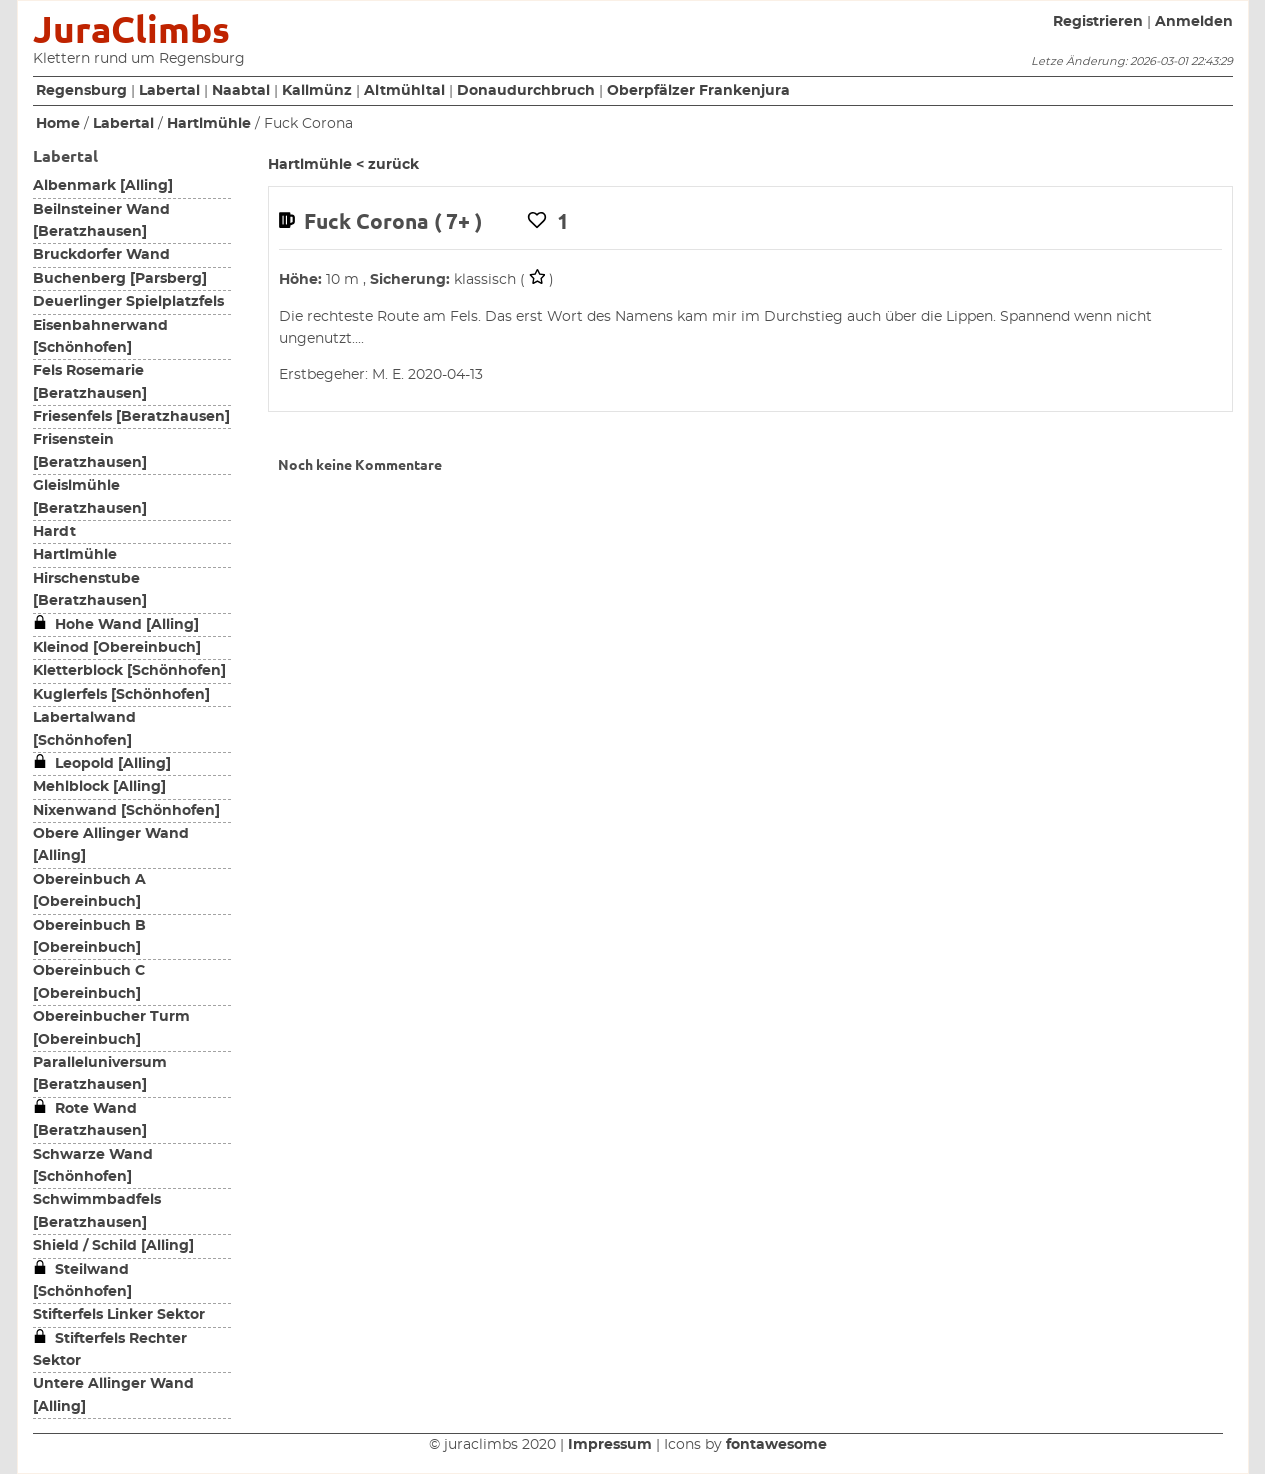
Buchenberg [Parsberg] (120, 279)
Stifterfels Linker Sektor (119, 1315)
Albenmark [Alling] (103, 186)
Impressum (610, 1445)
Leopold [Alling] (102, 764)
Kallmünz (317, 91)
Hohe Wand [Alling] (116, 625)
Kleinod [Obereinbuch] (117, 648)
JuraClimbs (131, 29)
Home (58, 124)
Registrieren (1098, 22)
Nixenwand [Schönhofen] (126, 811)
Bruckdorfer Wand (101, 255)
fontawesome (776, 1445)
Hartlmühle (209, 124)
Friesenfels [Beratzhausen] (131, 417)
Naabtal (241, 91)
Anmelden (1194, 22)
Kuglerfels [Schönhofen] (121, 695)
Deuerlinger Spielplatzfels (128, 302)
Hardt (54, 532)
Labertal (169, 91)
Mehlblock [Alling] (99, 787)
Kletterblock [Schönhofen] (129, 671)
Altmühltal (404, 91)
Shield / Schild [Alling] (113, 1246)
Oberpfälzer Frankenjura (698, 91)
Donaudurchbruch (526, 91)
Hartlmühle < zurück (343, 165)
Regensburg (81, 91)
